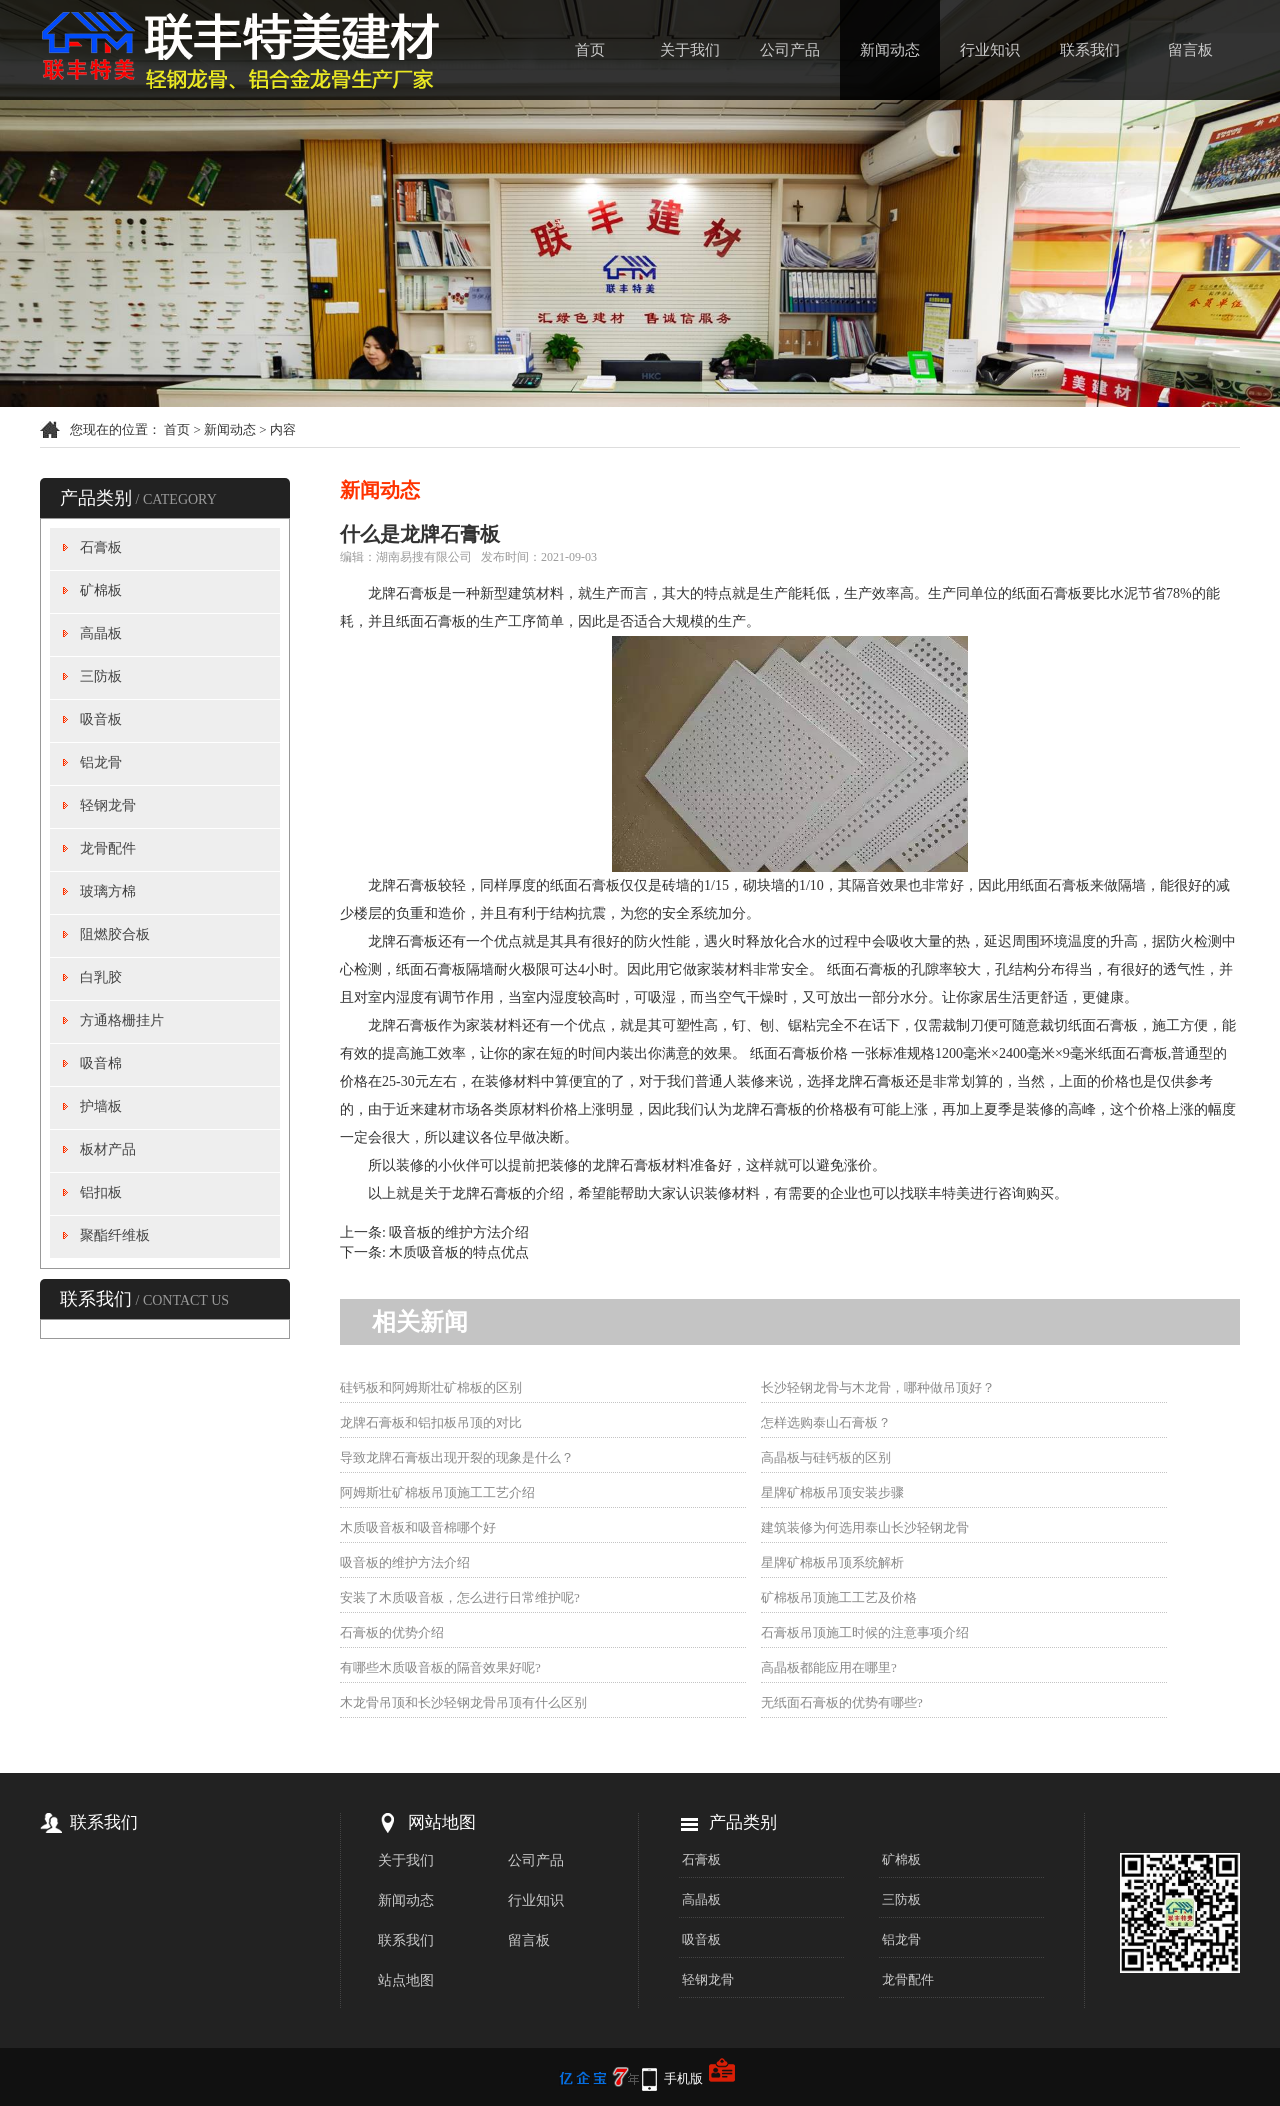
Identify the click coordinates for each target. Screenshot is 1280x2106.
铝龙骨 (101, 762)
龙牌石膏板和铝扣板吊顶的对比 (431, 1422)
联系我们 (1090, 50)
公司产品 (790, 50)
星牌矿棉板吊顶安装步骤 (832, 1492)
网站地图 (442, 1822)
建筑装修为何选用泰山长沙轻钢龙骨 (865, 1527)
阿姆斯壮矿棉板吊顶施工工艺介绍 (437, 1492)
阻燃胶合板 (115, 934)
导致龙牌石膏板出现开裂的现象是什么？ (457, 1457)
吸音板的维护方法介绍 (459, 1232)
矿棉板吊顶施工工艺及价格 (839, 1597)
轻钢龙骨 (108, 805)
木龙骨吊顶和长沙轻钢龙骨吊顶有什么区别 (463, 1702)
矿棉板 (101, 590)
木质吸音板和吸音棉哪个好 (418, 1527)
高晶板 (101, 633)
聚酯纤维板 (115, 1235)
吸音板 (101, 719)
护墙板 (101, 1106)
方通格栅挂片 (122, 1020)
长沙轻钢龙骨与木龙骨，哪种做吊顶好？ (878, 1387)
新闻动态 (890, 50)
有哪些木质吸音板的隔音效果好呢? (440, 1667)
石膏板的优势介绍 (392, 1632)
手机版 (683, 2078)
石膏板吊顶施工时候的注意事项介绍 (865, 1632)
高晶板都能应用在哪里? (829, 1667)
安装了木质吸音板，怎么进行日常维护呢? (460, 1597)
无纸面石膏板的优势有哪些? (842, 1702)
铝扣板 (101, 1192)
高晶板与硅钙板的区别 (826, 1457)
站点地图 (406, 1980)
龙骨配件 (108, 848)
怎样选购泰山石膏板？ (826, 1422)
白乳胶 (101, 977)
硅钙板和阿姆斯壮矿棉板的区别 (431, 1387)
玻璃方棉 (108, 891)
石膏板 (101, 547)
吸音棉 (101, 1063)
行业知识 (990, 50)
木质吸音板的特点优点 (459, 1252)
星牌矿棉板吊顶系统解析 (832, 1562)
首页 (590, 50)
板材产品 (108, 1149)
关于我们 (690, 50)
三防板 (101, 676)
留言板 (1190, 50)
